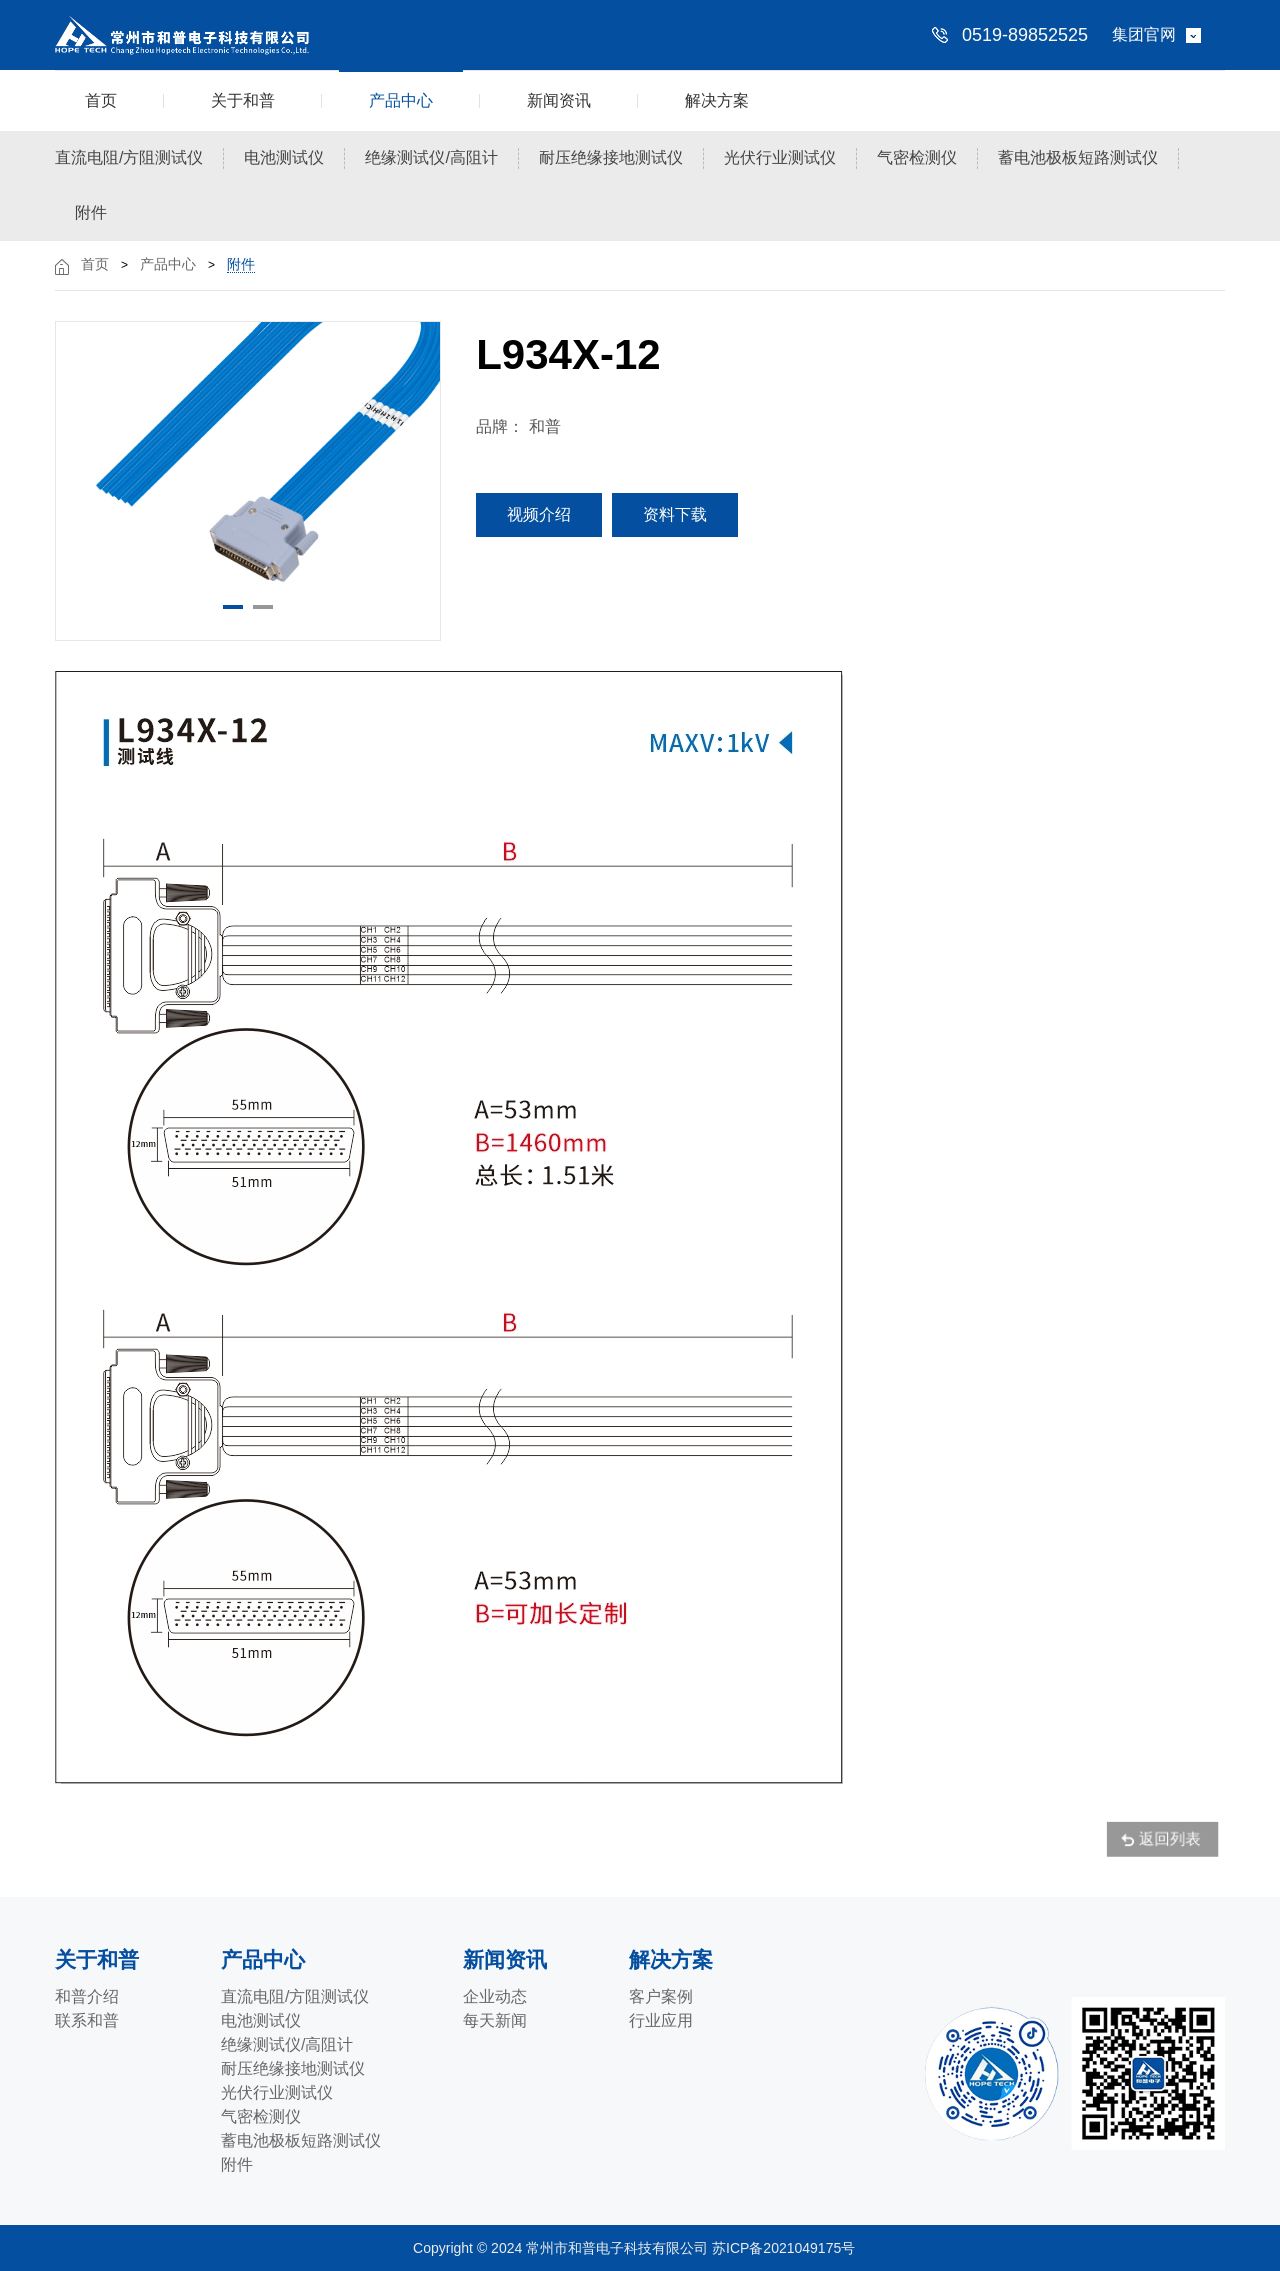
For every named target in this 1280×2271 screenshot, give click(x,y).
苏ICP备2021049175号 (785, 2248)
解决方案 (717, 100)
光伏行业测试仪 (780, 157)
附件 (91, 212)
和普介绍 (87, 1996)
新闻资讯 (559, 100)
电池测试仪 (284, 157)
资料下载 (675, 514)
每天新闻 (495, 2020)
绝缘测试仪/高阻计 (431, 157)
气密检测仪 (917, 157)
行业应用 (661, 2020)
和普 (545, 426)
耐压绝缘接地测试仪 (611, 157)
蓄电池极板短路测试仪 (1078, 157)
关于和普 (243, 100)
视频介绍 (539, 514)
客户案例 (661, 1996)
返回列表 (1167, 1842)
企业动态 (495, 1996)
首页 (101, 100)
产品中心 (401, 100)
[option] (248, 466)
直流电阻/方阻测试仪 (129, 157)
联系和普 (87, 2020)
